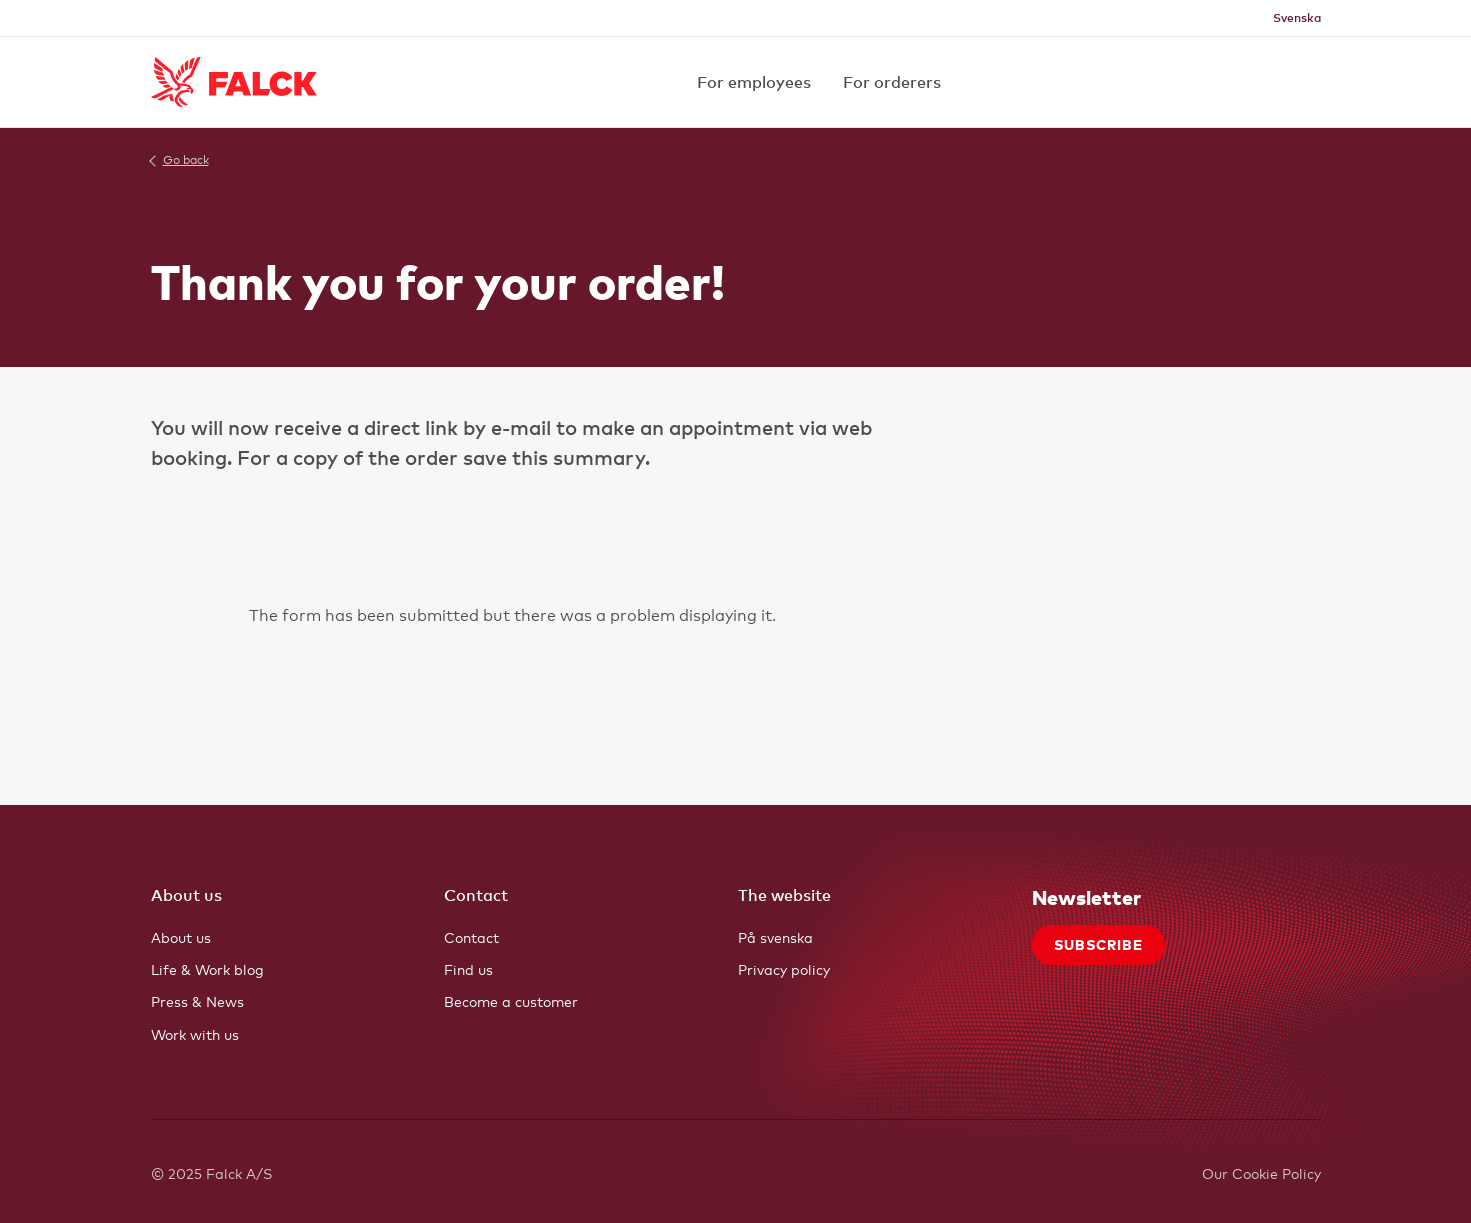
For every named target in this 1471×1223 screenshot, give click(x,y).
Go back (186, 160)
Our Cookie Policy (1261, 1173)
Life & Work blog (207, 969)
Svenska (1297, 17)
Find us (468, 969)
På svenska (775, 937)
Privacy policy (784, 969)
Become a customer (511, 1001)
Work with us (195, 1034)
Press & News (197, 1001)
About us (181, 937)
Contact (471, 937)
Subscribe (1098, 944)
